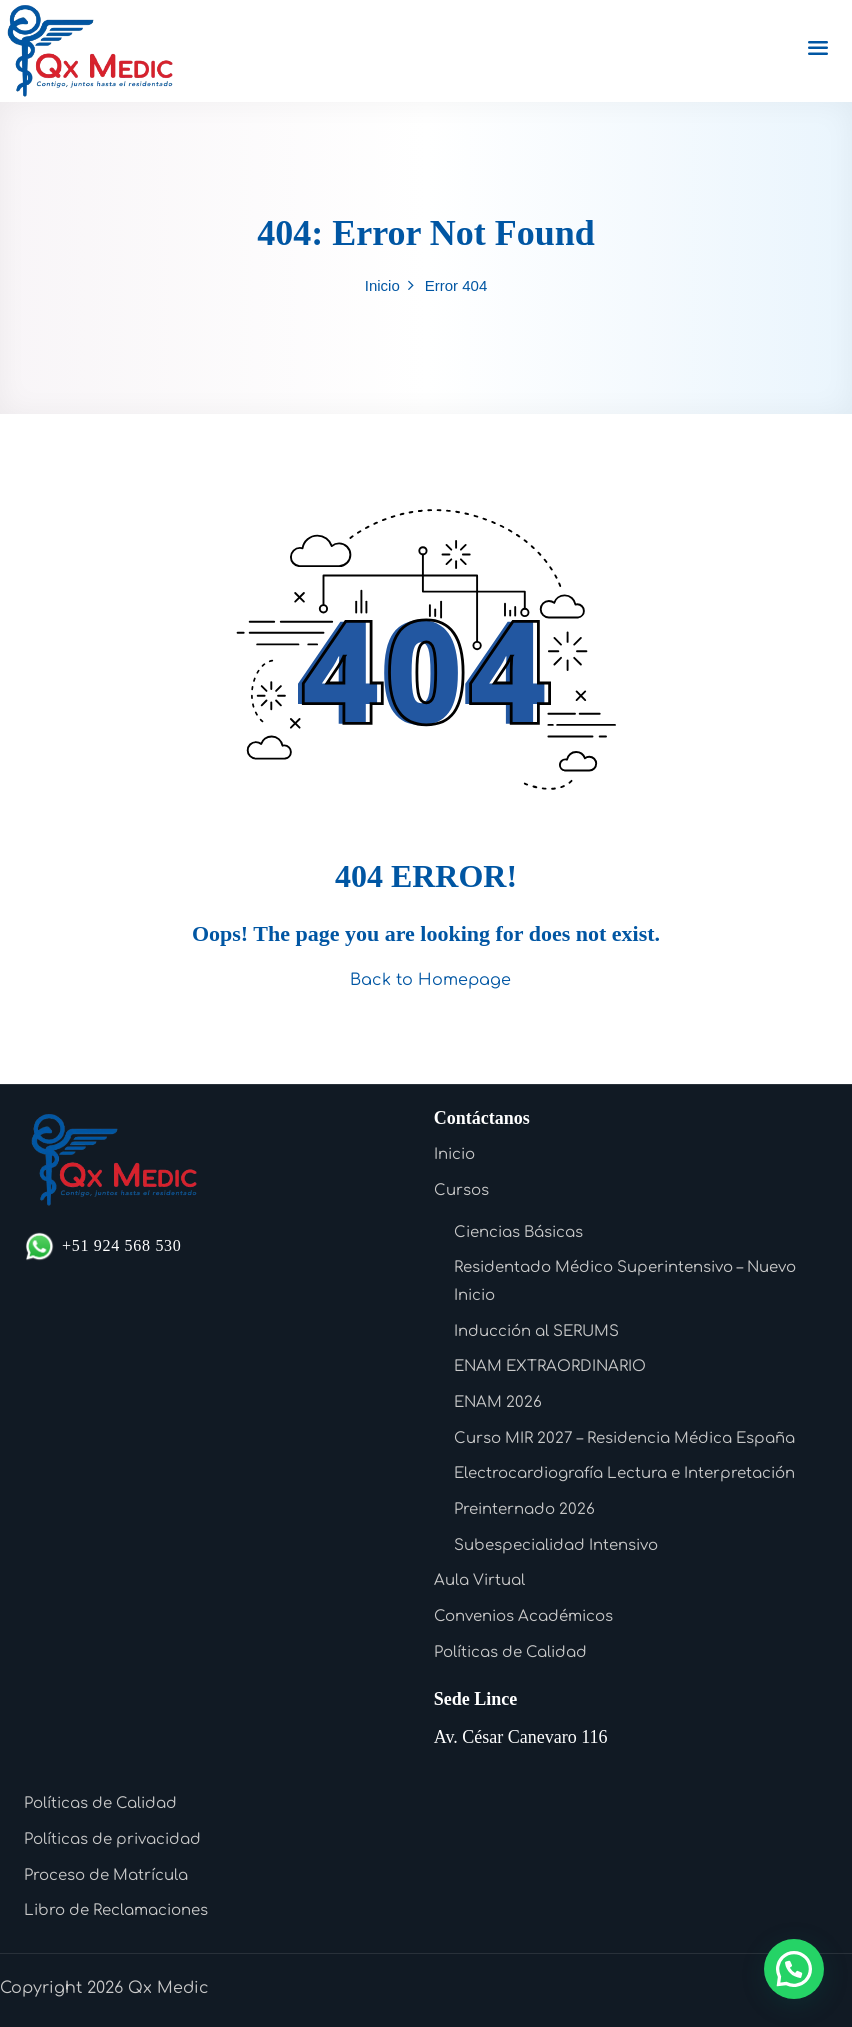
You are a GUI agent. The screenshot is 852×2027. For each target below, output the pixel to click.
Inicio (382, 285)
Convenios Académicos (523, 1616)
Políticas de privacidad (112, 1839)
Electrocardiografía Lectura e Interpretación (624, 1473)
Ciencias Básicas (518, 1232)
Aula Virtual (479, 1580)
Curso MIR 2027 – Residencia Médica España (624, 1438)
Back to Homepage (426, 980)
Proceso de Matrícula (106, 1875)
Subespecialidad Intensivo (556, 1545)
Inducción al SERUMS (536, 1331)
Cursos (461, 1190)
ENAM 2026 (498, 1402)
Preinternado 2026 (524, 1509)
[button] (794, 1969)
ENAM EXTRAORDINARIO (550, 1366)
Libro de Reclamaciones (116, 1910)
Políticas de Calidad (510, 1652)
